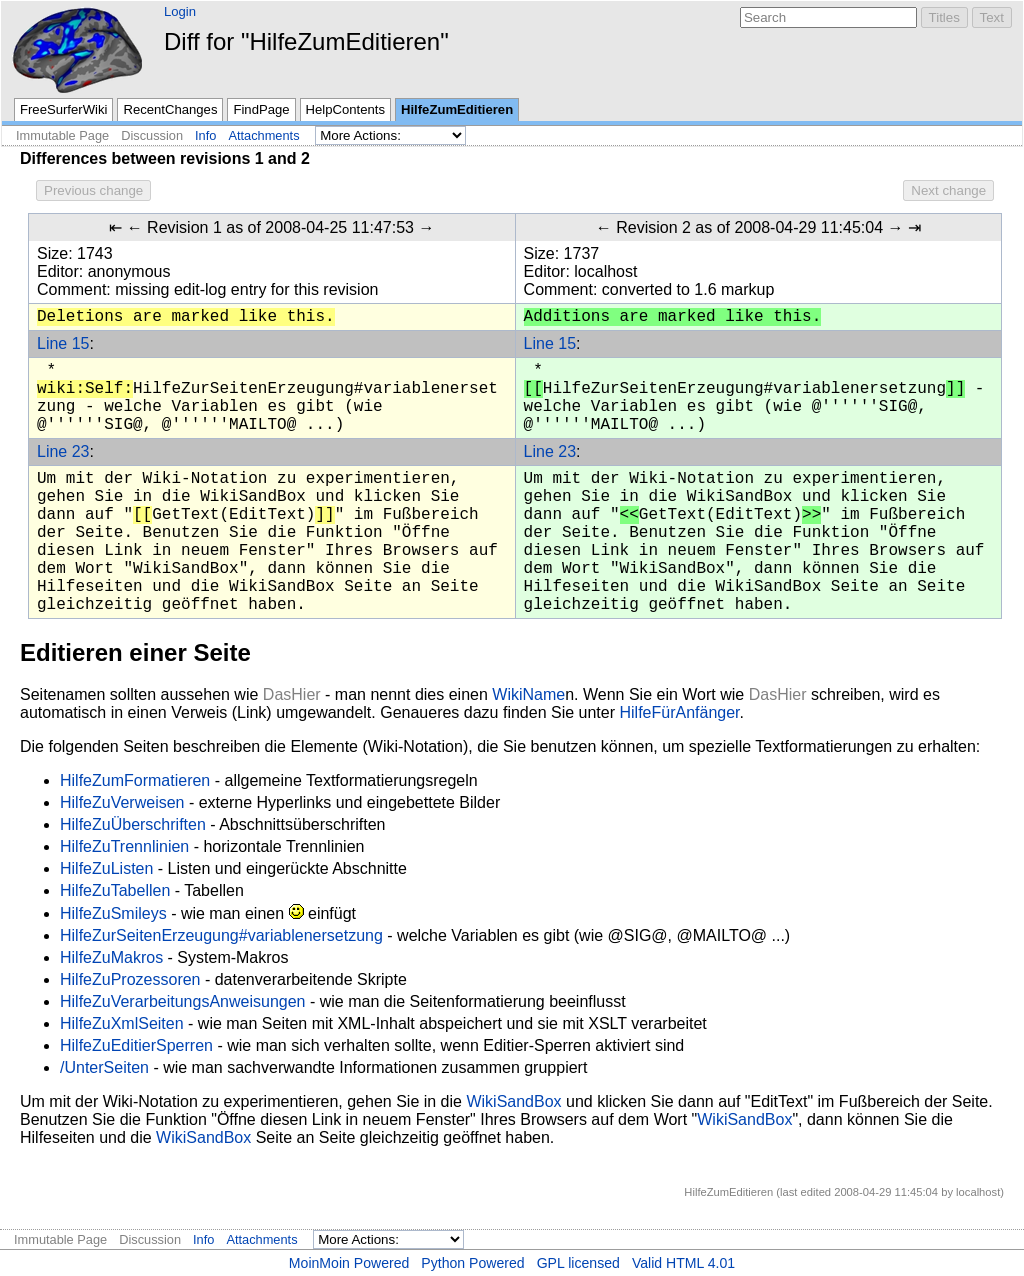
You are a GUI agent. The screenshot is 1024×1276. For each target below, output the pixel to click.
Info (205, 135)
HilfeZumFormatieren (135, 780)
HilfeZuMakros (111, 957)
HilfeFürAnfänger (679, 712)
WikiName (528, 694)
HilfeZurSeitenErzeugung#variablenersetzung (221, 935)
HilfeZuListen (106, 868)
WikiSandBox (513, 1101)
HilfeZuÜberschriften (133, 824)
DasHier (292, 694)
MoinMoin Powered (349, 1263)
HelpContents (345, 109)
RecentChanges (170, 109)
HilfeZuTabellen (115, 890)
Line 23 (63, 451)
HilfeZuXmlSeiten (122, 1023)
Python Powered (472, 1263)
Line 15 (63, 343)
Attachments (263, 135)
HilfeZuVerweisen (122, 802)
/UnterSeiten (104, 1067)
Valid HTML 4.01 (683, 1263)
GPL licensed (578, 1263)
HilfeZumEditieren (457, 109)
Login (180, 11)
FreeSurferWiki (63, 109)
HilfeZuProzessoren (130, 979)
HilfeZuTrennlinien (124, 846)
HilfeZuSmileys (113, 913)
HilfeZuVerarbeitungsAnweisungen (182, 1001)
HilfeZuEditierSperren (136, 1045)
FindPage (261, 109)
